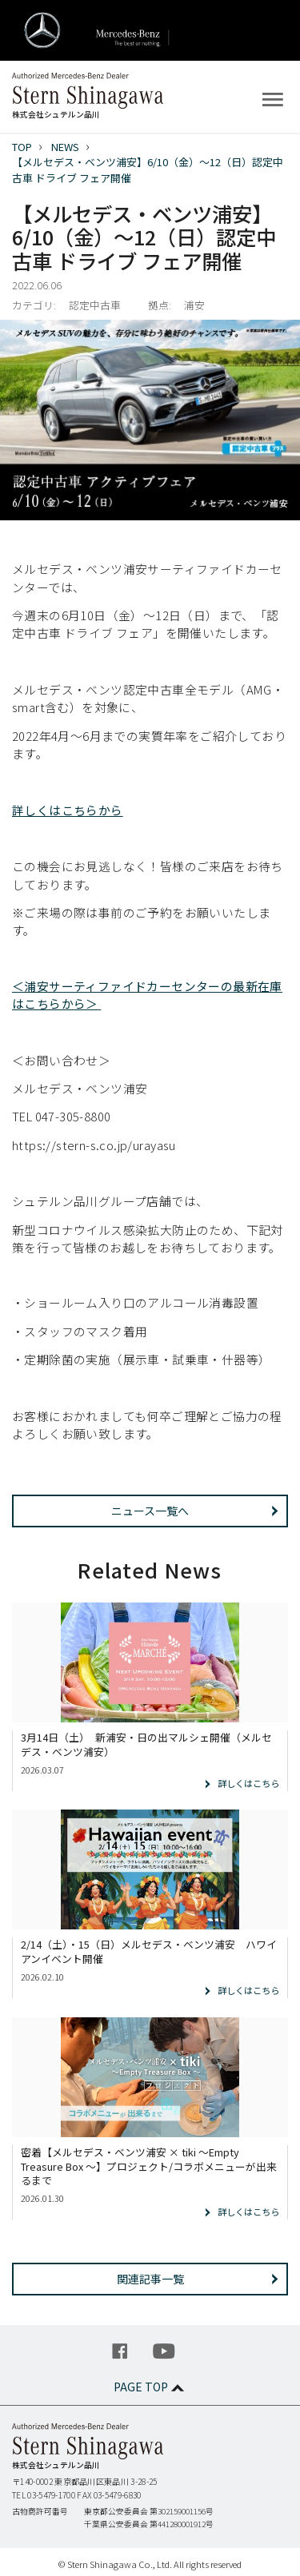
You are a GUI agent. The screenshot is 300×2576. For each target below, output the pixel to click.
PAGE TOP (150, 2387)
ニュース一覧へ (150, 1511)
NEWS (65, 146)
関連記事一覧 (150, 2279)
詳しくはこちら (248, 1783)
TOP (22, 146)
